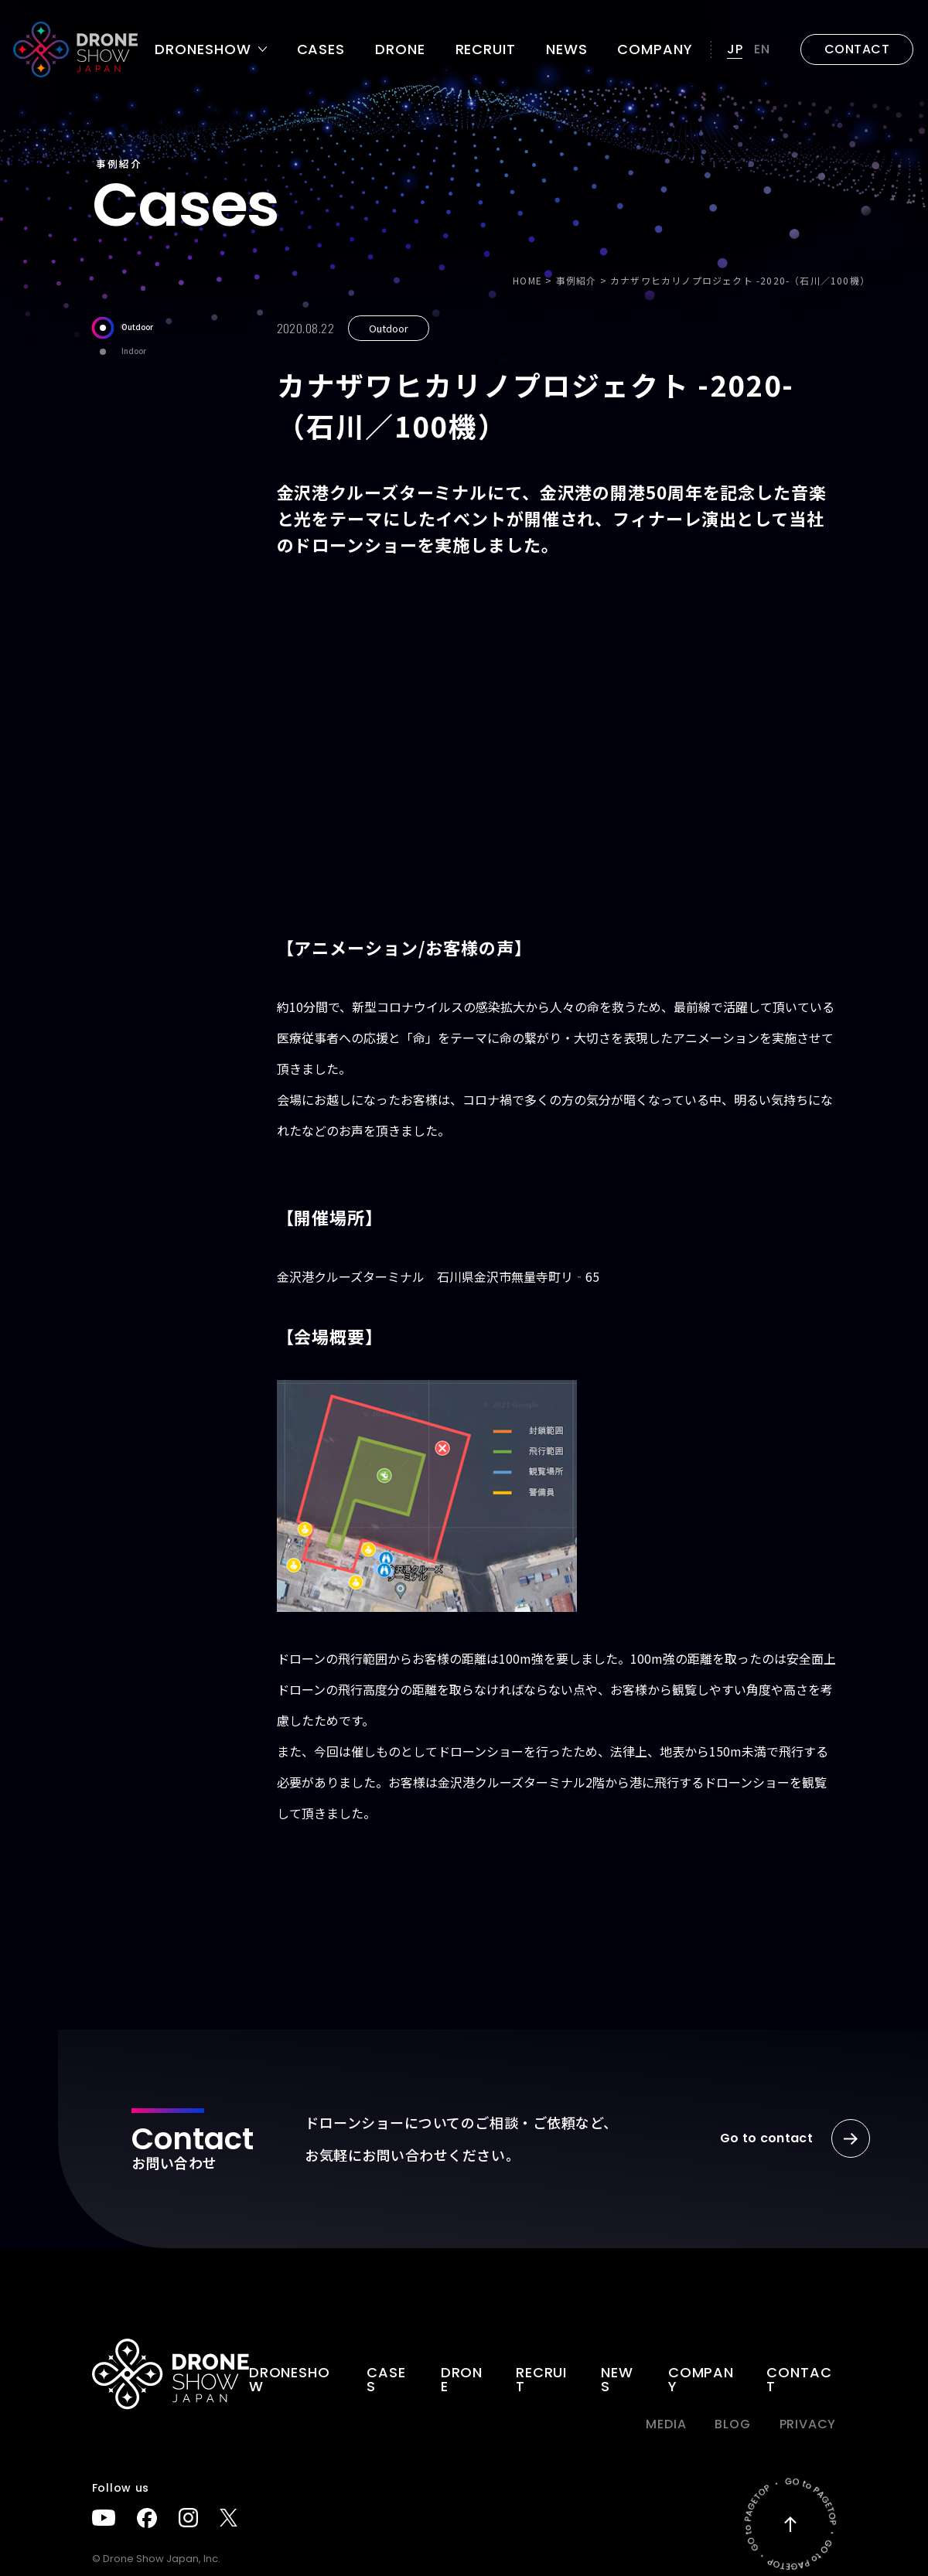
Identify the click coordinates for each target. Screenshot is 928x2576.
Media (666, 2424)
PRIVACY (808, 2424)
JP (735, 49)
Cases (321, 49)
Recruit (485, 49)
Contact (798, 2379)
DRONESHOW (289, 2379)
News (567, 49)
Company (654, 49)
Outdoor (122, 327)
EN (762, 49)
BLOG (732, 2424)
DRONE (400, 49)
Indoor (119, 351)
